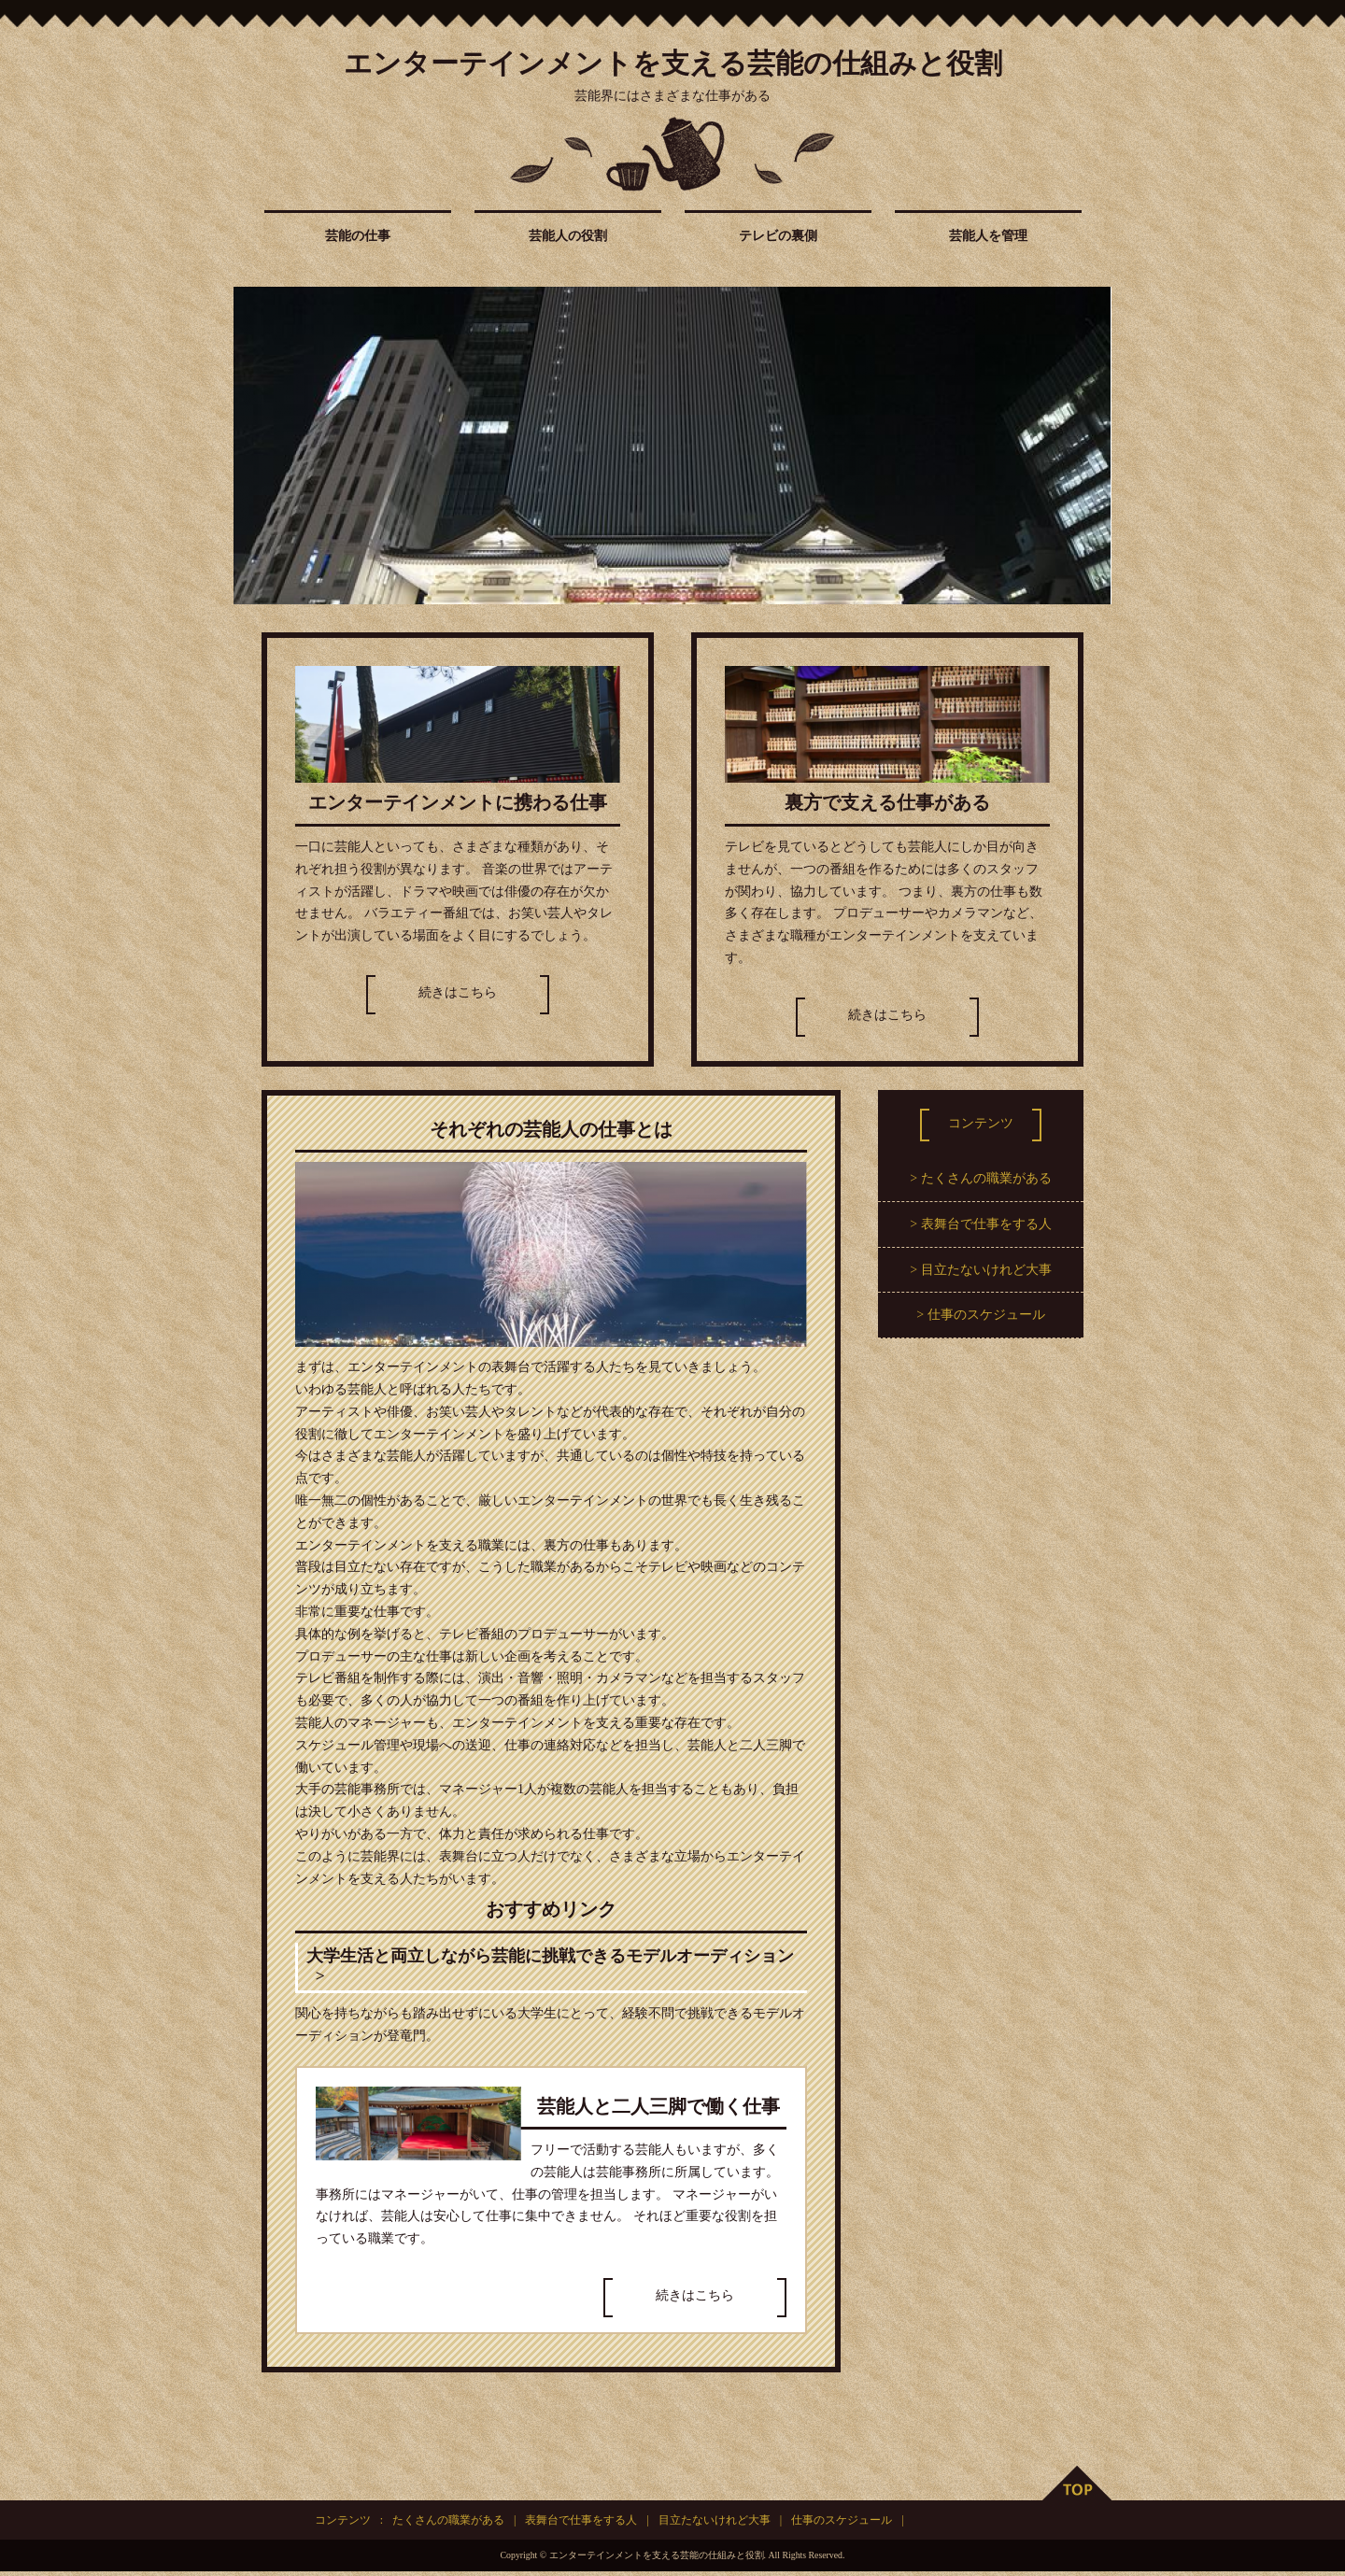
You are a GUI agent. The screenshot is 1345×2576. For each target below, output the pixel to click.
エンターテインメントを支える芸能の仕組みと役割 (673, 63)
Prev (258, 445)
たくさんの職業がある (986, 1178)
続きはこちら (457, 992)
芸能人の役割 (568, 236)
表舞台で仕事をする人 (986, 1224)
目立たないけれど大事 (986, 1270)
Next (1087, 445)
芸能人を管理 (988, 236)
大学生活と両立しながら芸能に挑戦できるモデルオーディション (550, 1969)
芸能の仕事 (357, 236)
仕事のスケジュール (986, 1315)
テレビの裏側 (778, 236)
